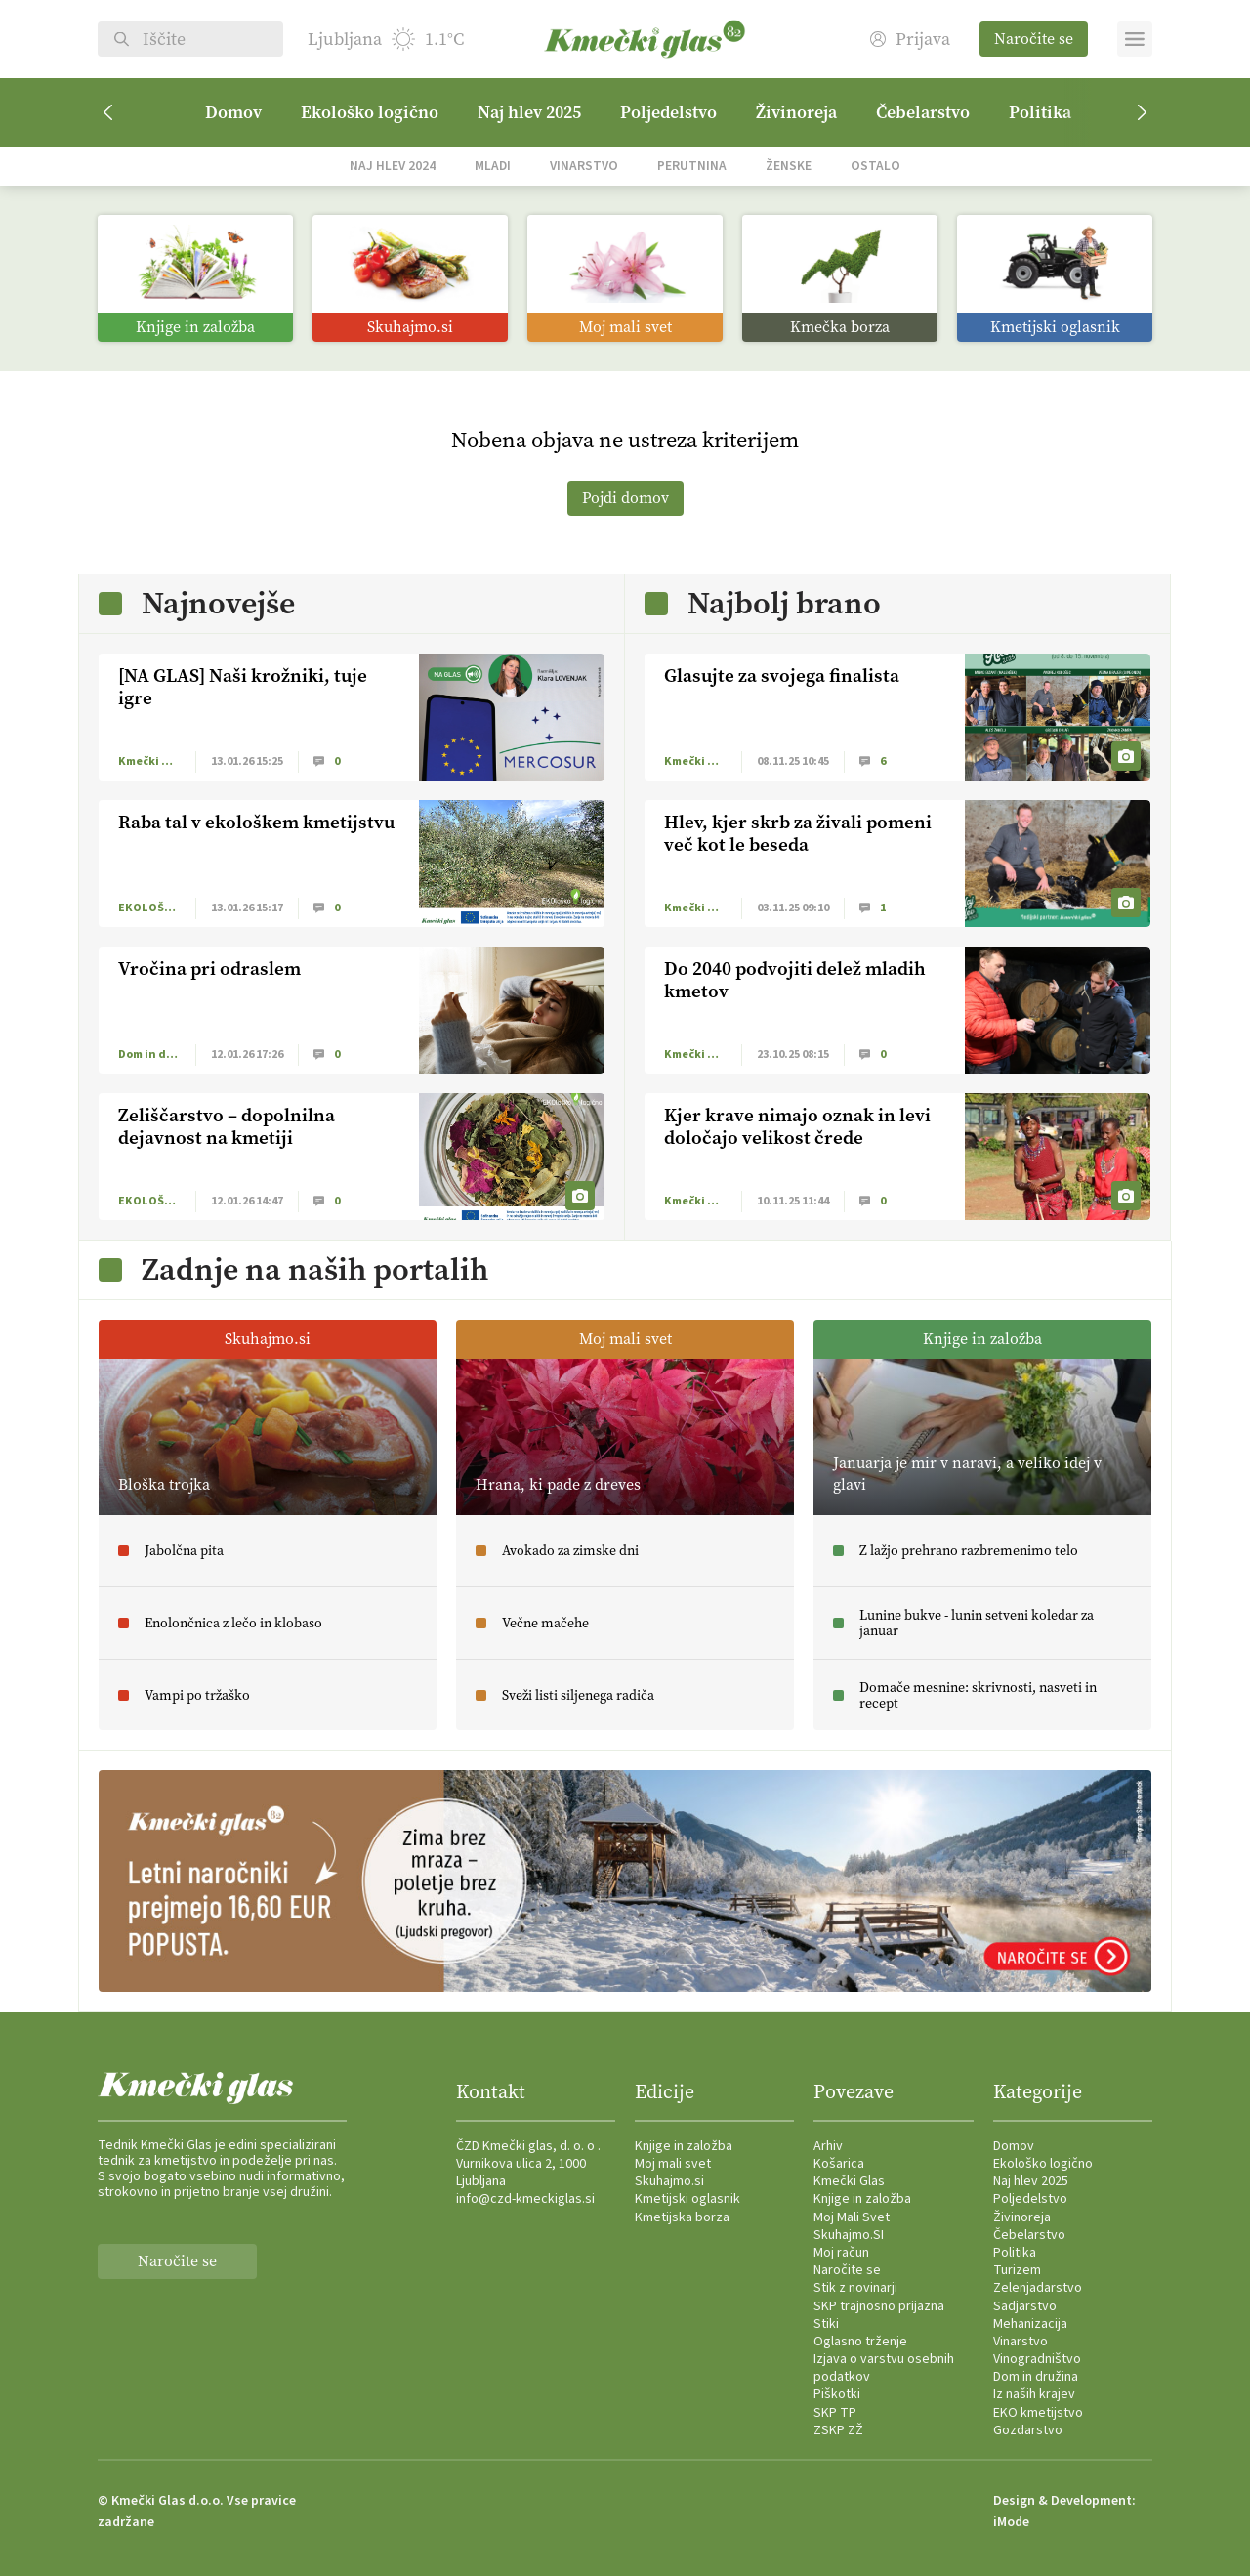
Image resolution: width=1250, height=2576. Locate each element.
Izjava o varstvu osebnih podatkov (883, 2367)
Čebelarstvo (923, 112)
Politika (1040, 112)
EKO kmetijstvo (1038, 2413)
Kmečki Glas (849, 2181)
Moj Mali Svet (851, 2217)
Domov (233, 112)
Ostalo (875, 165)
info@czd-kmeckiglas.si (525, 2199)
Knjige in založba (683, 2146)
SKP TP (834, 2413)
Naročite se (1033, 38)
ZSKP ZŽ (838, 2430)
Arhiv (828, 2146)
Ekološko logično (369, 112)
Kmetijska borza (682, 2217)
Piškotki (836, 2394)
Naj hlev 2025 (529, 112)
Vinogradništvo (1037, 2359)
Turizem (1017, 2270)
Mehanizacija (1030, 2324)
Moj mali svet (673, 2164)
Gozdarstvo (1027, 2430)
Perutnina (692, 165)
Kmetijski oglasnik (687, 2199)
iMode (1011, 2522)
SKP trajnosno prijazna (878, 2306)
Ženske (789, 165)
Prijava (910, 39)
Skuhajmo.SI (848, 2235)
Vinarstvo (584, 165)
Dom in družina (1035, 2376)
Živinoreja (796, 112)
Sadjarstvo (1025, 2306)
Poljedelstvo (668, 112)
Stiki (826, 2324)
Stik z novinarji (855, 2288)
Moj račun (841, 2252)
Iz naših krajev (1034, 2394)
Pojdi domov (625, 497)
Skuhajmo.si (669, 2181)
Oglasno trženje (860, 2341)
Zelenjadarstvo (1037, 2288)
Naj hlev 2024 (393, 165)
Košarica (838, 2164)
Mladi (493, 165)
